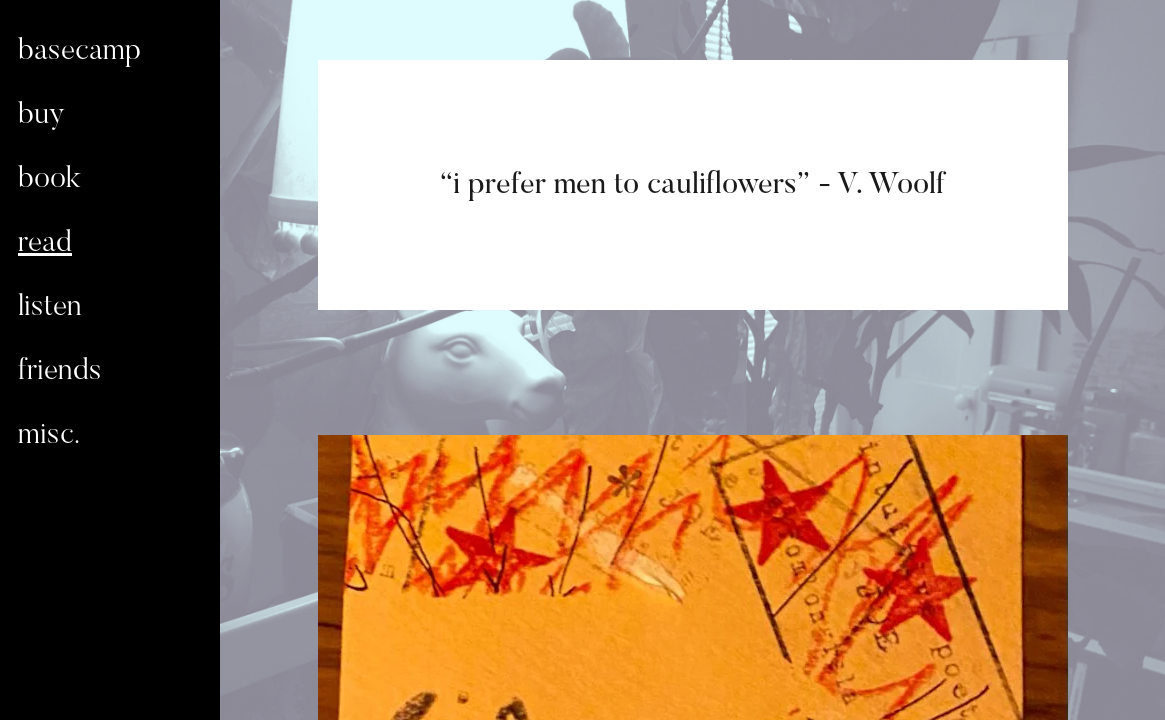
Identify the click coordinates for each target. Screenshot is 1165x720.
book (49, 180)
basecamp (79, 52)
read (45, 244)
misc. (49, 436)
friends (60, 372)
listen (50, 308)
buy (41, 116)
